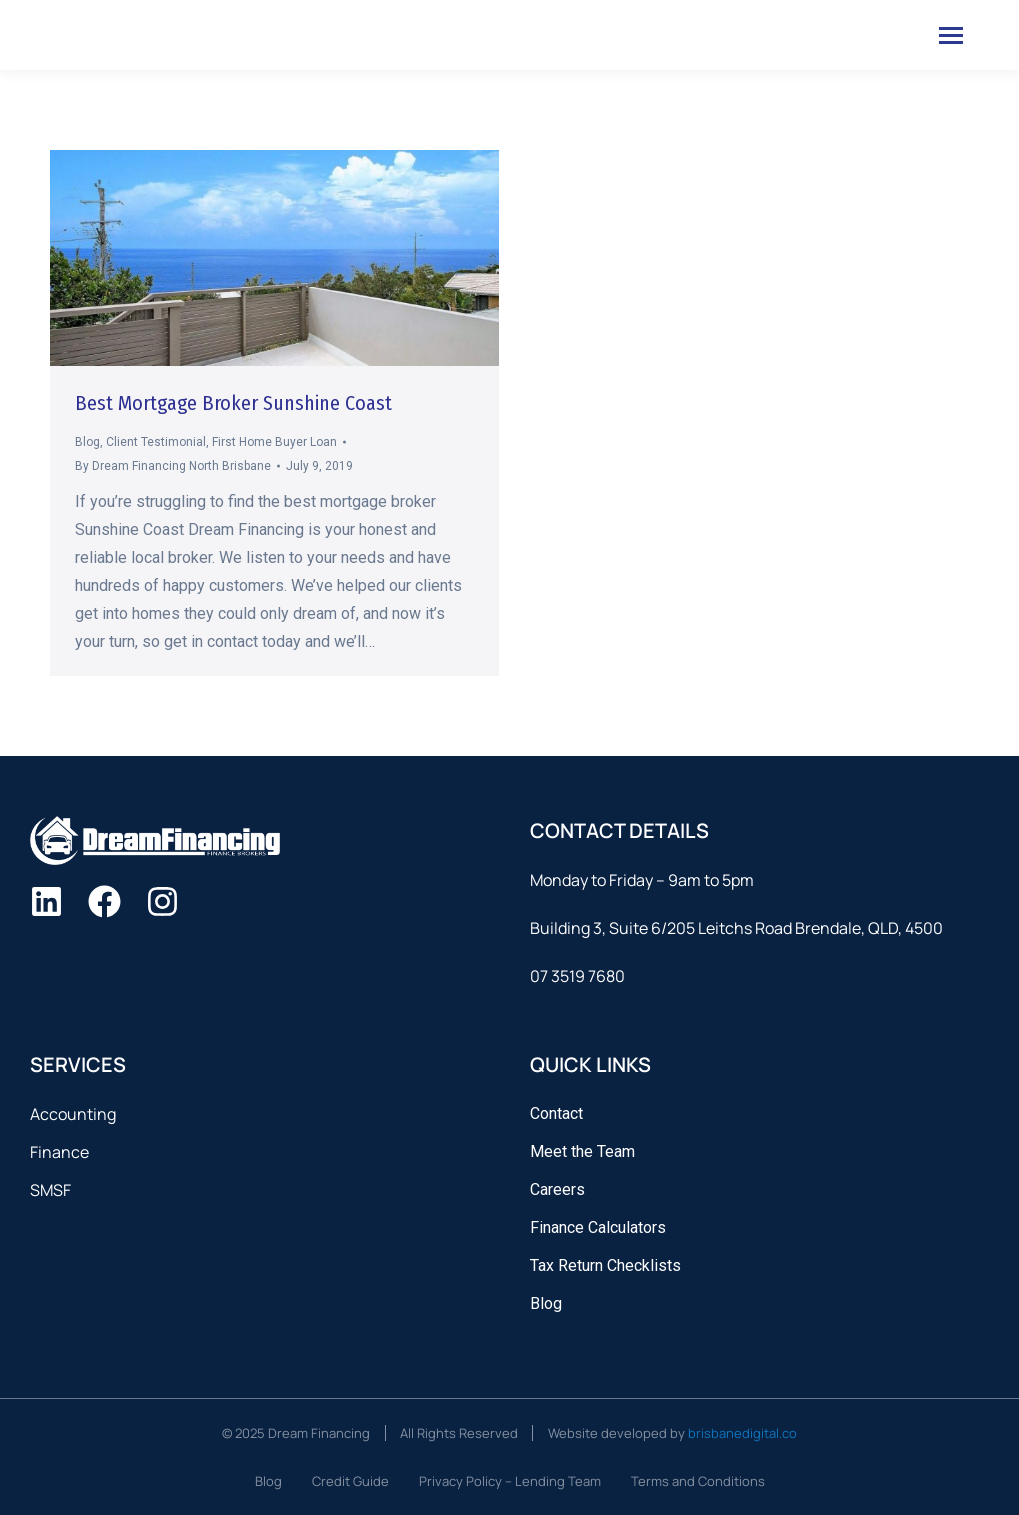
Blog (87, 442)
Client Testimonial (156, 442)
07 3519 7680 (577, 976)
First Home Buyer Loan (274, 442)
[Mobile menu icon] (951, 35)
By (173, 466)
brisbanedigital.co (742, 1433)
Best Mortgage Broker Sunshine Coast (233, 403)
